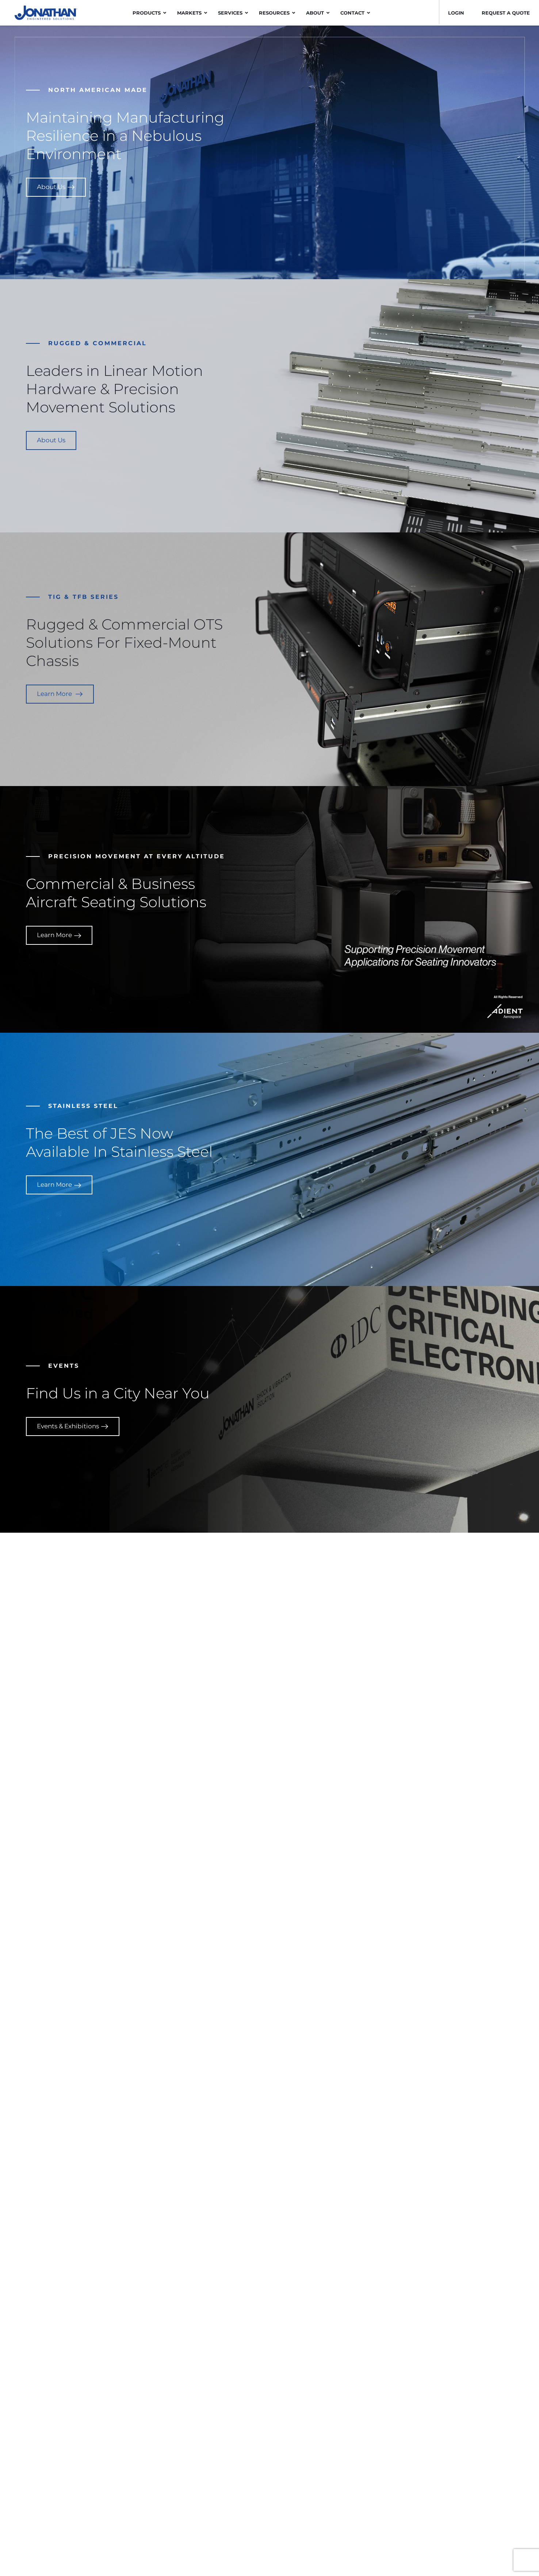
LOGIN (456, 13)
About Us (56, 186)
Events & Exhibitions (72, 1426)
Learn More (60, 693)
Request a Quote (506, 13)
